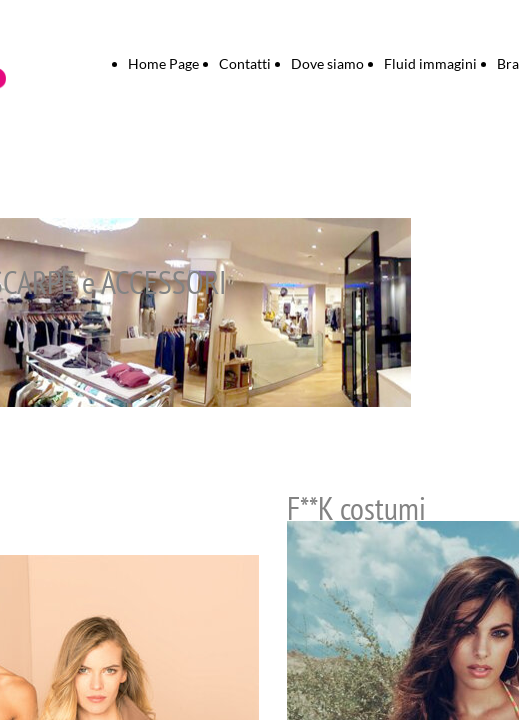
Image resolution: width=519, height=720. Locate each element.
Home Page (163, 63)
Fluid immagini (430, 63)
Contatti (245, 63)
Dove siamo (327, 63)
